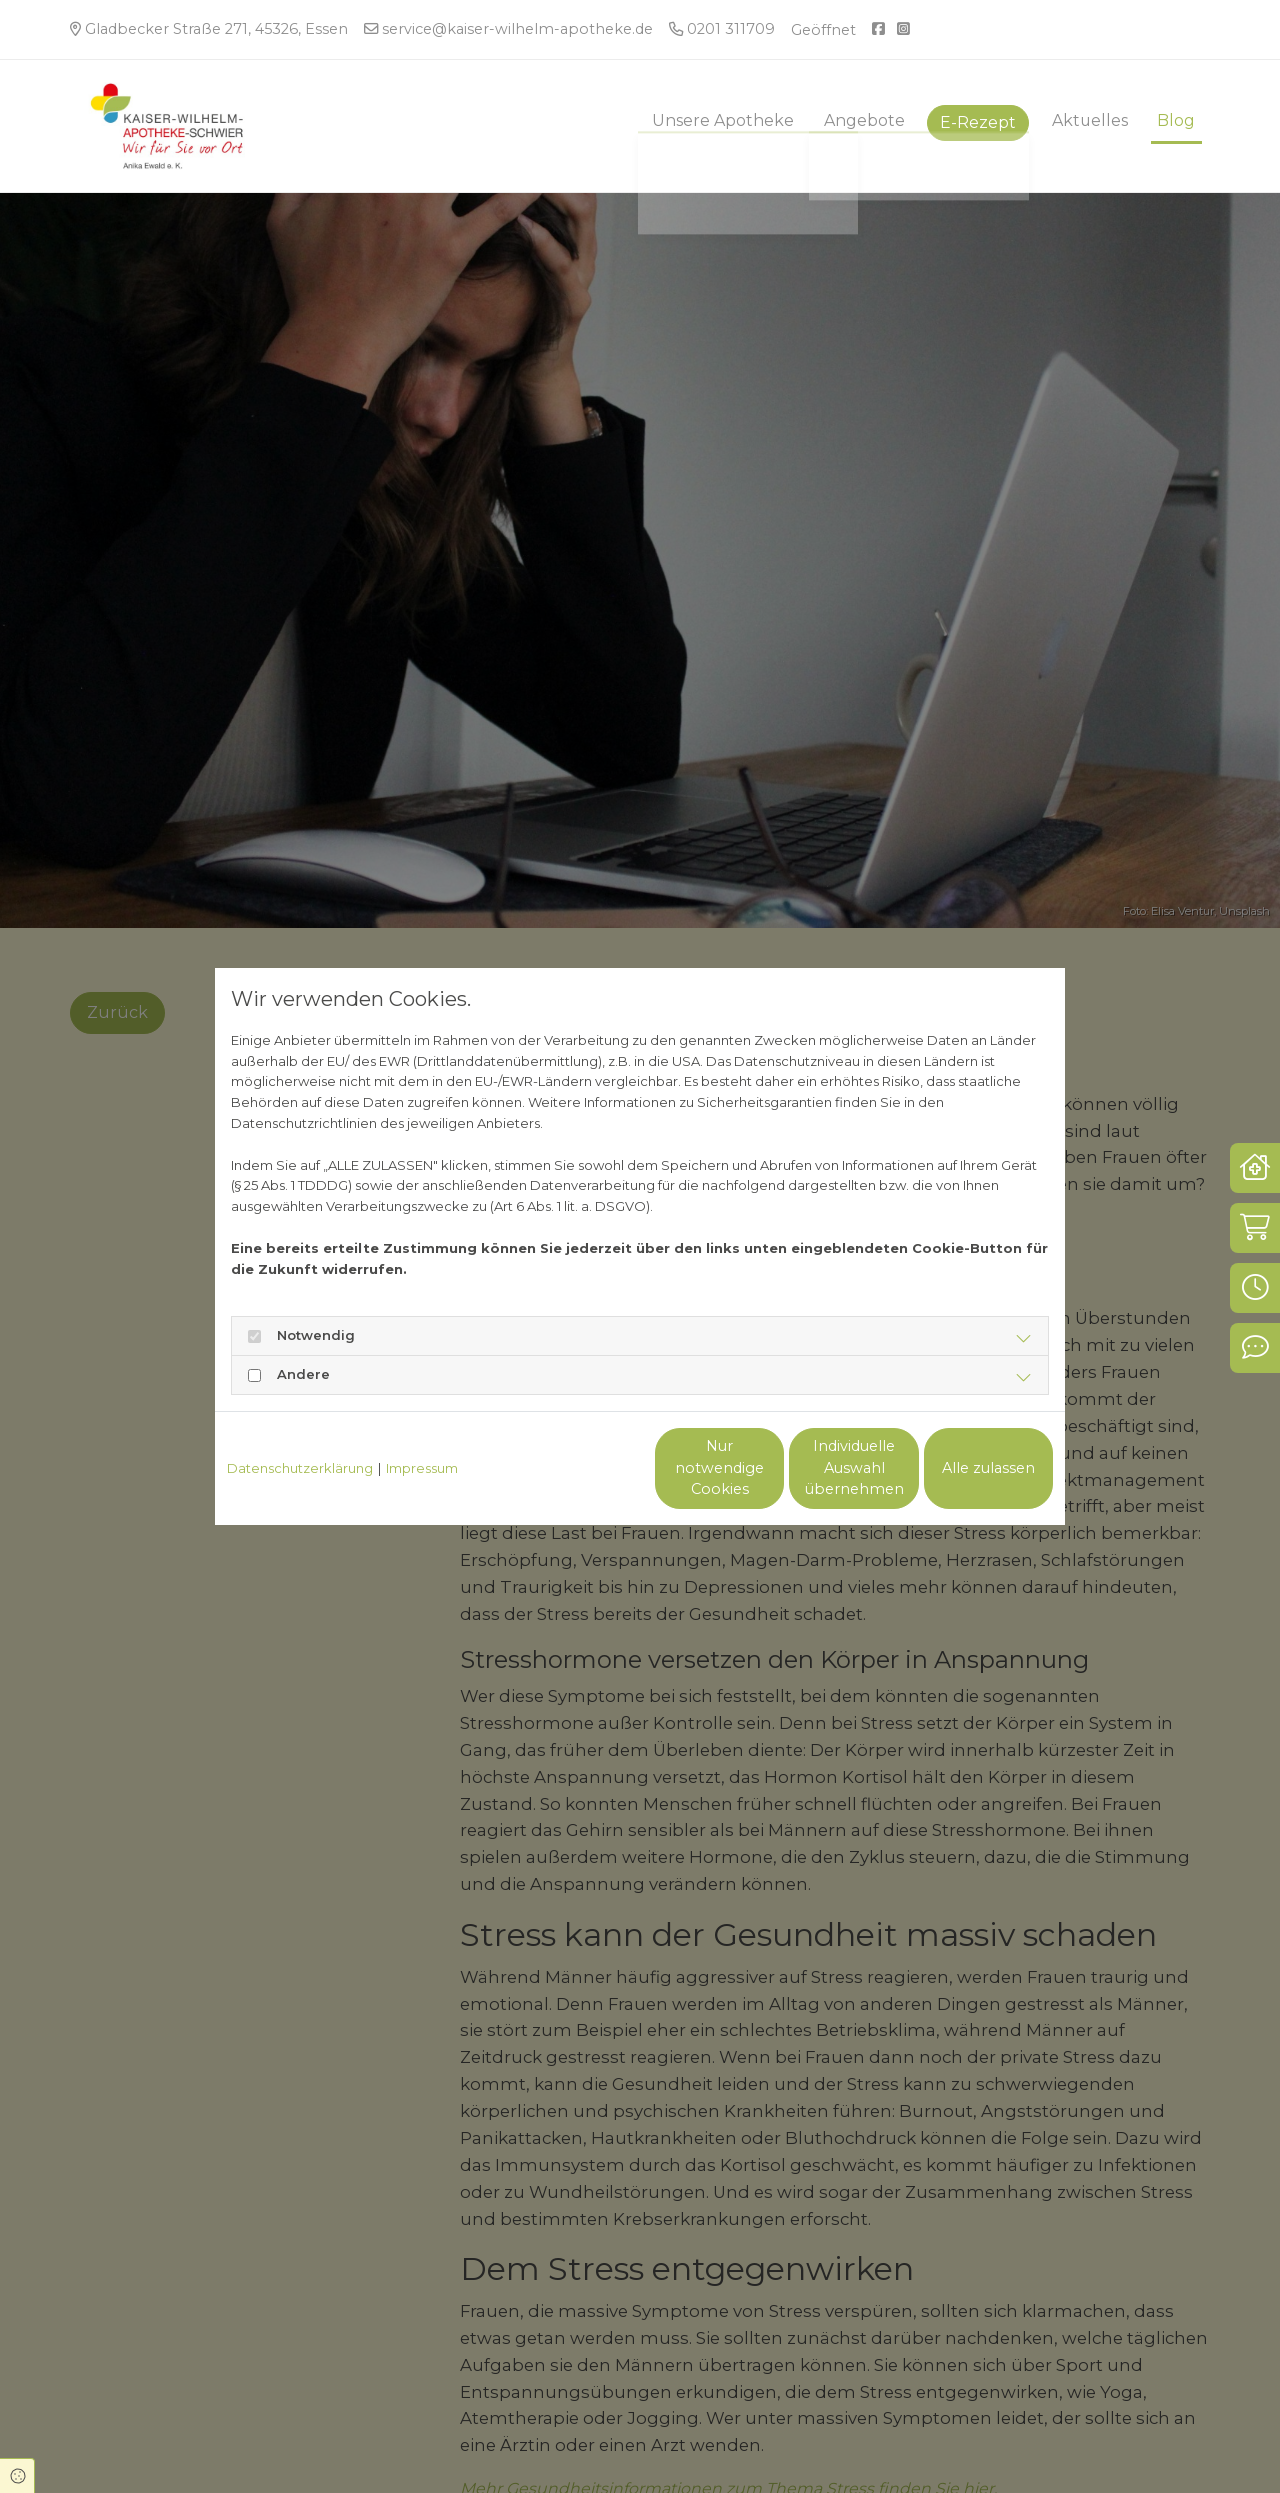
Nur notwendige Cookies (581, 1468)
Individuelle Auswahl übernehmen (770, 1468)
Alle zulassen (960, 1468)
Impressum (422, 1468)
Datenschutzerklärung (300, 1468)
